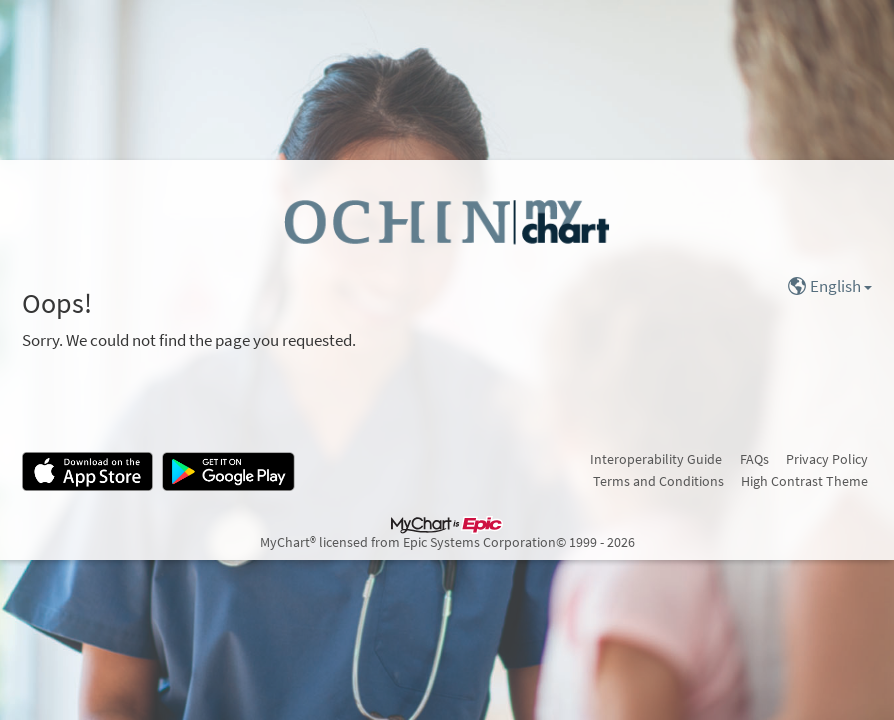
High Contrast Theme (804, 481)
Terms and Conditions (658, 481)
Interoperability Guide (656, 459)
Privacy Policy (827, 459)
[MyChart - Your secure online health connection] (447, 221)
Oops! (57, 303)
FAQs (754, 459)
